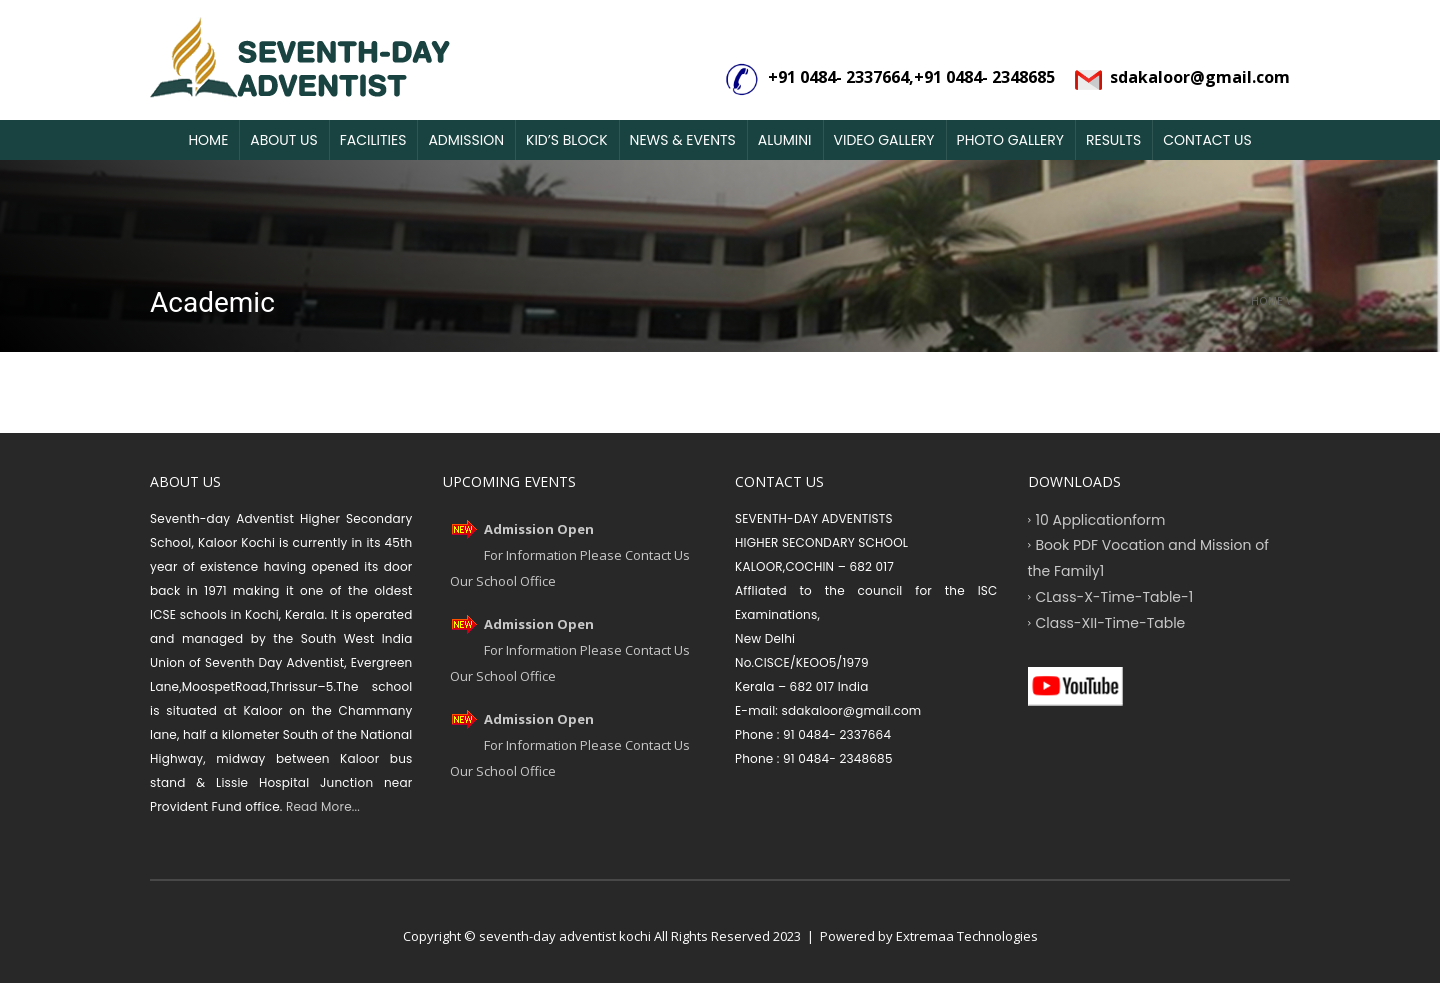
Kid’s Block (567, 140)
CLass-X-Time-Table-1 (1115, 596)
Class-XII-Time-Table (1111, 622)
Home (208, 140)
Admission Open (539, 529)
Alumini (785, 140)
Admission (466, 140)
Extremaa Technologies (967, 936)
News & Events (683, 140)
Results (1113, 140)
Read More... (321, 806)
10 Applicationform (1101, 519)
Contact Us (1207, 140)
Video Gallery (884, 140)
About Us (283, 140)
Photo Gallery (1010, 140)
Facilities (373, 140)
